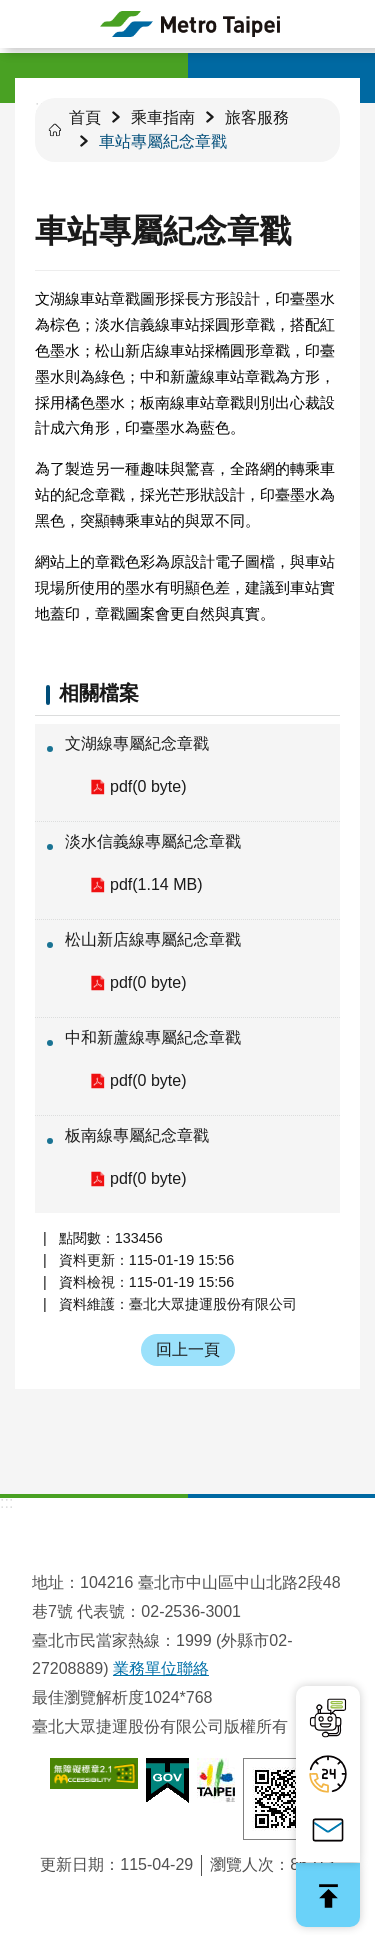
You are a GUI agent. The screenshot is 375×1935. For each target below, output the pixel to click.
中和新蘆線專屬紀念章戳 (153, 1037)
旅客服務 (257, 117)
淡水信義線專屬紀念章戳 (153, 841)
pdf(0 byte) (148, 786)
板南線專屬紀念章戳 (137, 1135)
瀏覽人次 (242, 1864)
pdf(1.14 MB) (156, 884)
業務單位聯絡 (161, 1668)
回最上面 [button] (328, 1895)
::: (6, 1502)
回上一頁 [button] (188, 1349)
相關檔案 (99, 693)
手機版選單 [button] (24, 24)
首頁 (85, 117)
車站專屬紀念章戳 (163, 141)
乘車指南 (163, 117)
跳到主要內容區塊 (10, 10)
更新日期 (72, 1864)
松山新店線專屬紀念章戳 (153, 939)
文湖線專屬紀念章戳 (137, 743)
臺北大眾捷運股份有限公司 (190, 24)
